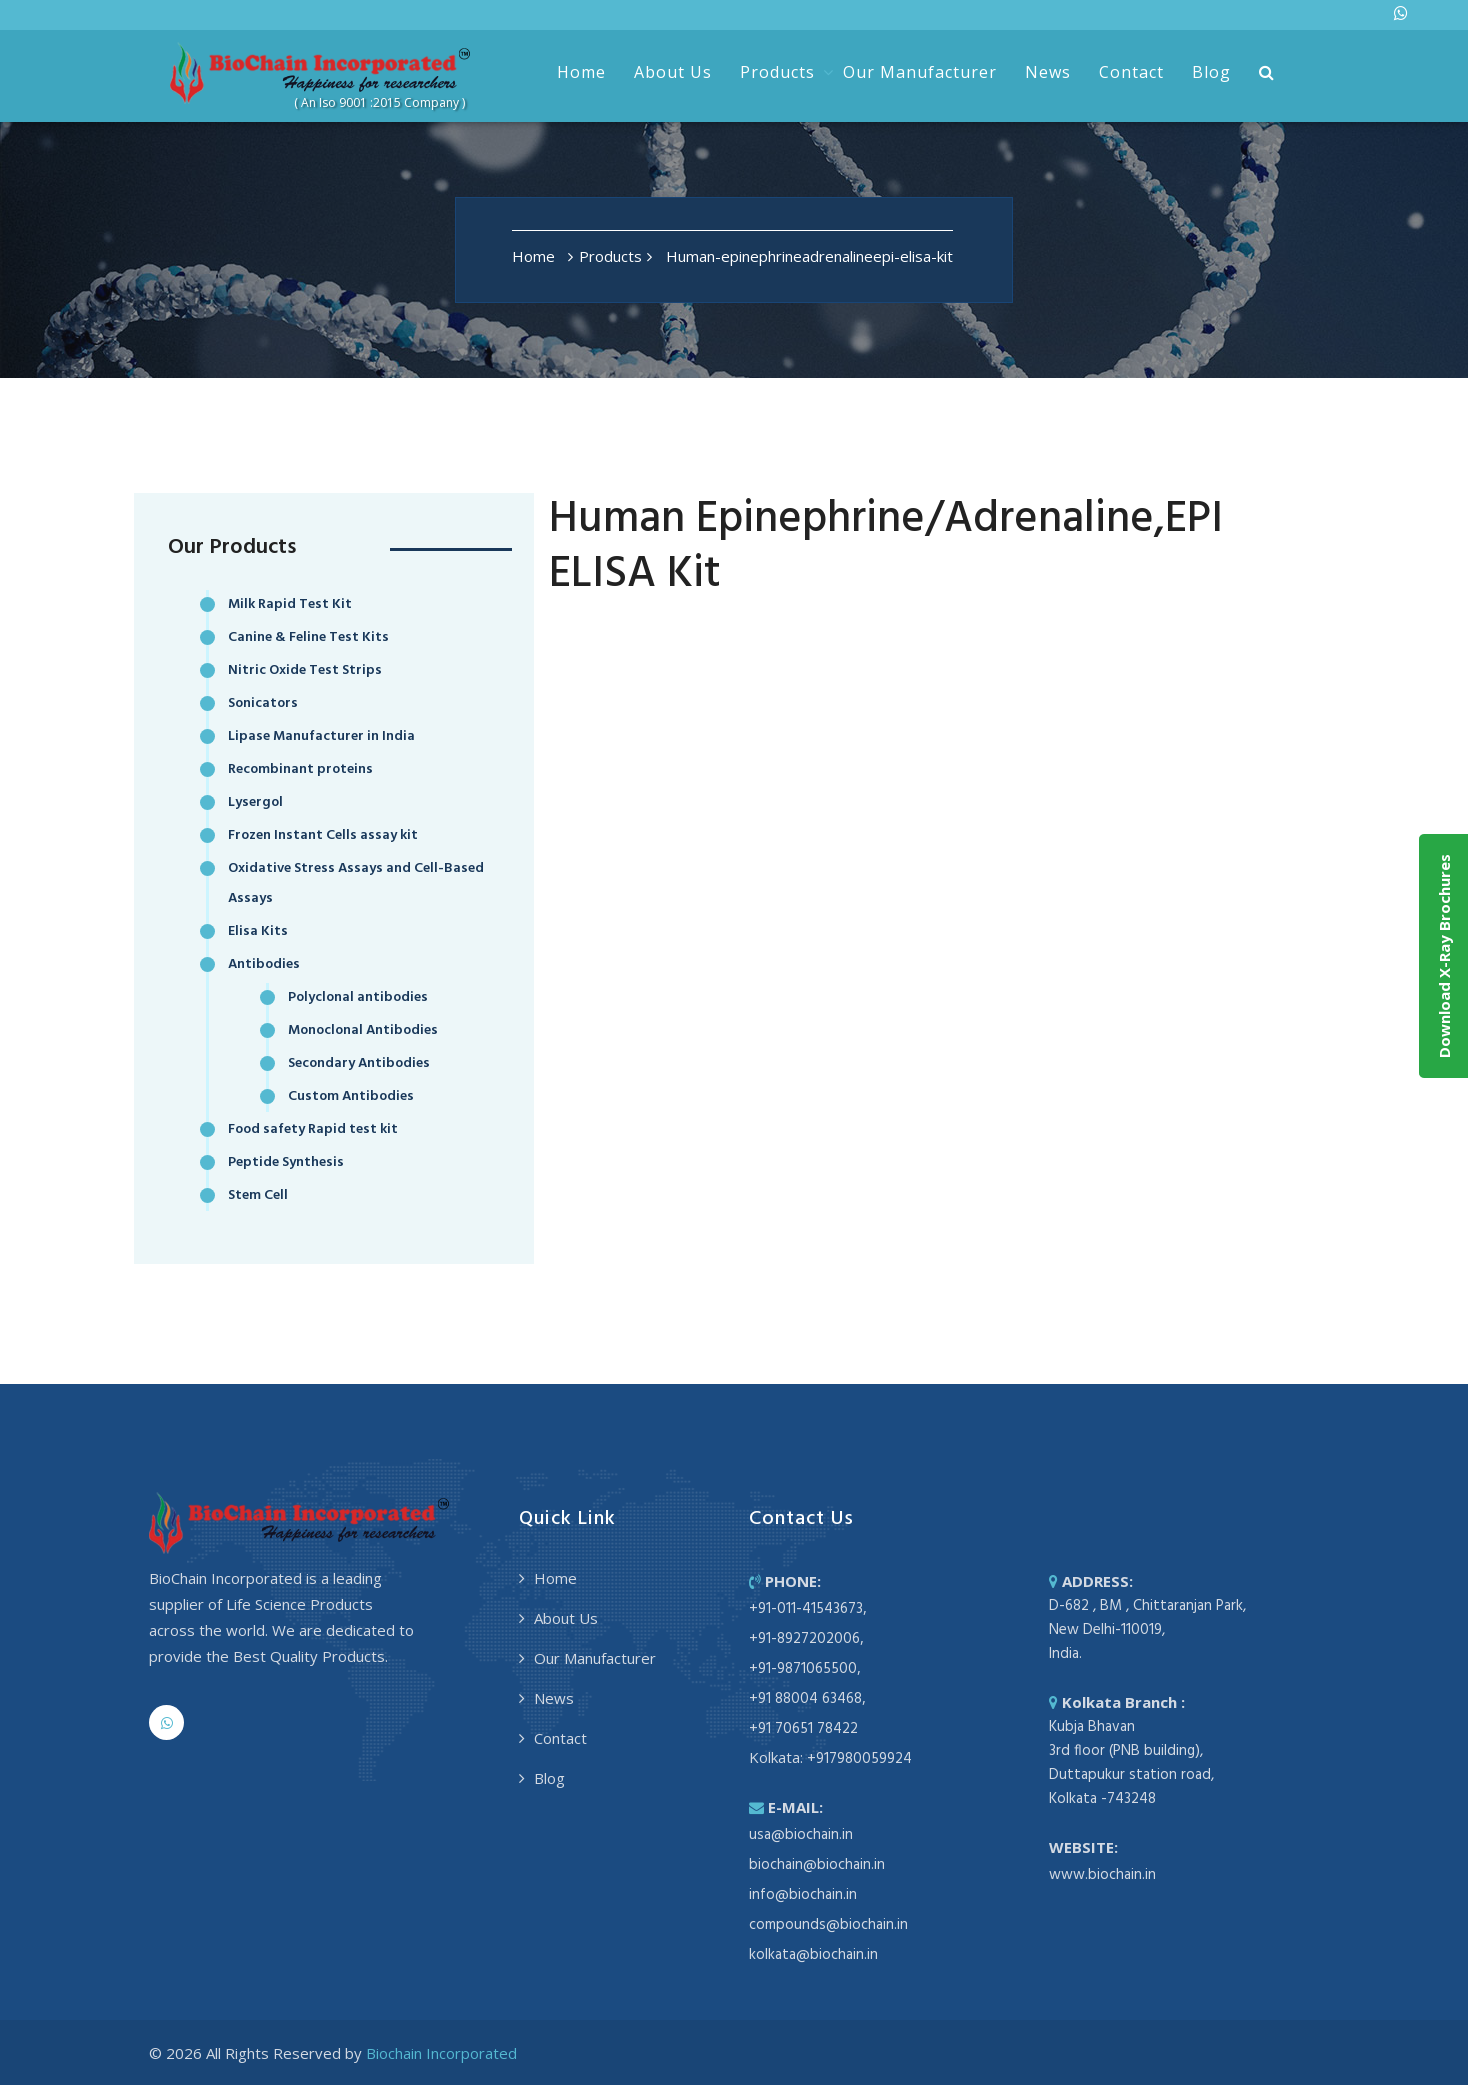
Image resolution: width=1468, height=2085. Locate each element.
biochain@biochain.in (817, 1865)
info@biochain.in (803, 1895)
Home (581, 72)
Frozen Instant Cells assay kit (323, 835)
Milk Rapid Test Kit (290, 604)
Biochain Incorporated (441, 2053)
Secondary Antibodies (359, 1063)
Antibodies (264, 964)
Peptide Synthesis (286, 1162)
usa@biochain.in (801, 1835)
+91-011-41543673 (806, 1609)
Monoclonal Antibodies (363, 1030)
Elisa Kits (258, 931)
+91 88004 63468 (805, 1699)
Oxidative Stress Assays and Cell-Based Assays (356, 883)
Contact (1131, 72)
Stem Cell (258, 1195)
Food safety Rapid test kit (313, 1129)
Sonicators (263, 703)
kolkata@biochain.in (813, 1955)
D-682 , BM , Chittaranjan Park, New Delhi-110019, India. (1147, 1630)
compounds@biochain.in (828, 1925)
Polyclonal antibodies (358, 997)
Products (777, 72)
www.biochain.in (1102, 1875)
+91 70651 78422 (803, 1729)
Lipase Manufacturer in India (321, 736)
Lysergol (255, 802)
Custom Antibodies (351, 1096)
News (1048, 72)
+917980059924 (859, 1759)
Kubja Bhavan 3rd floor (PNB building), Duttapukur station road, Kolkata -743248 (1131, 1763)
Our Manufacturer (920, 72)
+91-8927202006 (804, 1639)
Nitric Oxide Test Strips (305, 670)
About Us (673, 72)
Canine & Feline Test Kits (308, 637)
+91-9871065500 (803, 1669)
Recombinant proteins (300, 769)
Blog (1211, 72)
